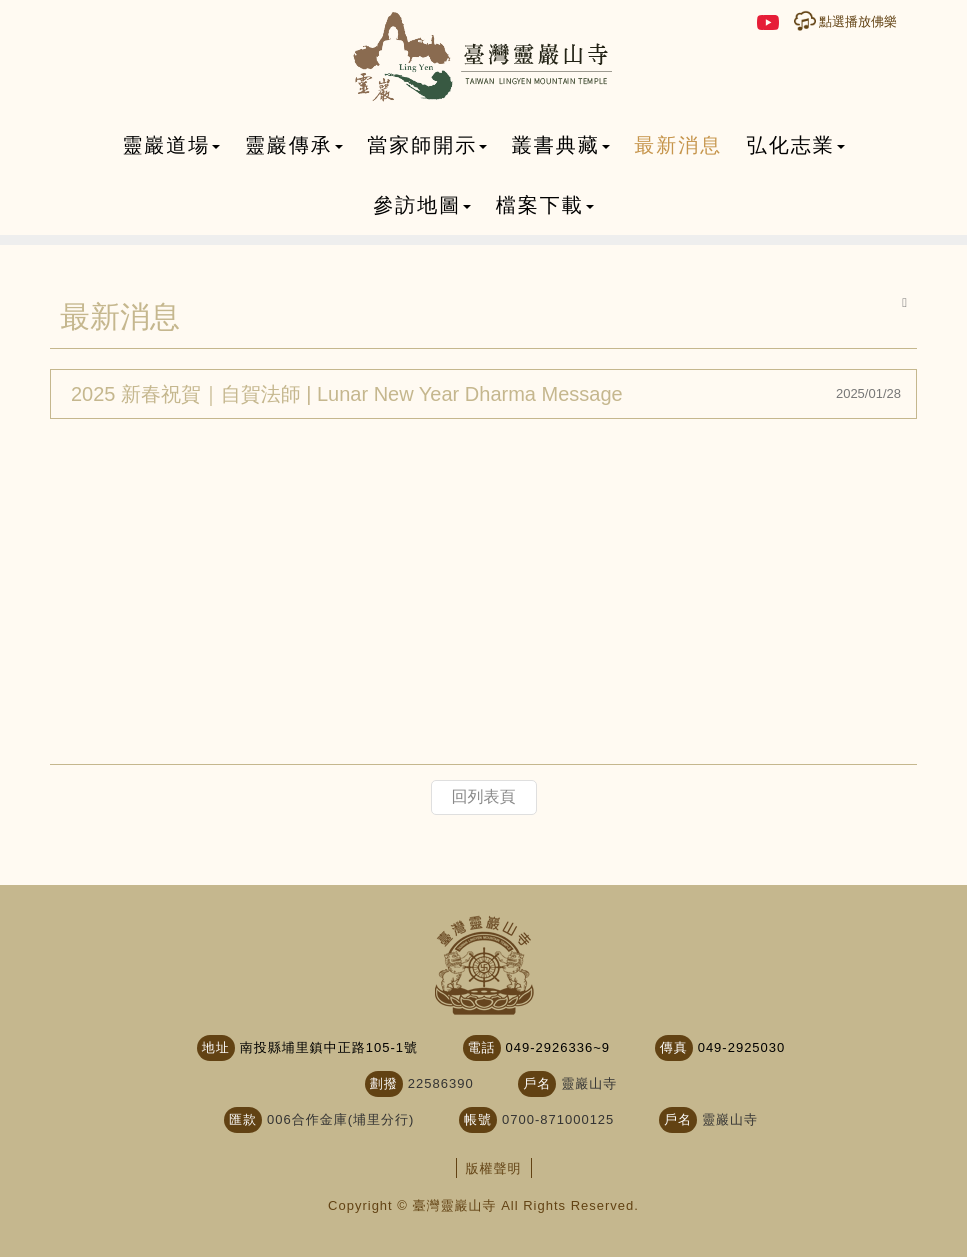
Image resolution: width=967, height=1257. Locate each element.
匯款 (243, 1119)
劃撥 (384, 1083)
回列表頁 (484, 796)
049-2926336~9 (558, 1047)
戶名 (537, 1083)
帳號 (478, 1119)
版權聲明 (494, 1168)
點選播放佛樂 (858, 21)
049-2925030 (742, 1047)
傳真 (674, 1047)
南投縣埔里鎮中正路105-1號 (329, 1047)
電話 (482, 1047)
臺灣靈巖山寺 (483, 57)
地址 (216, 1047)
